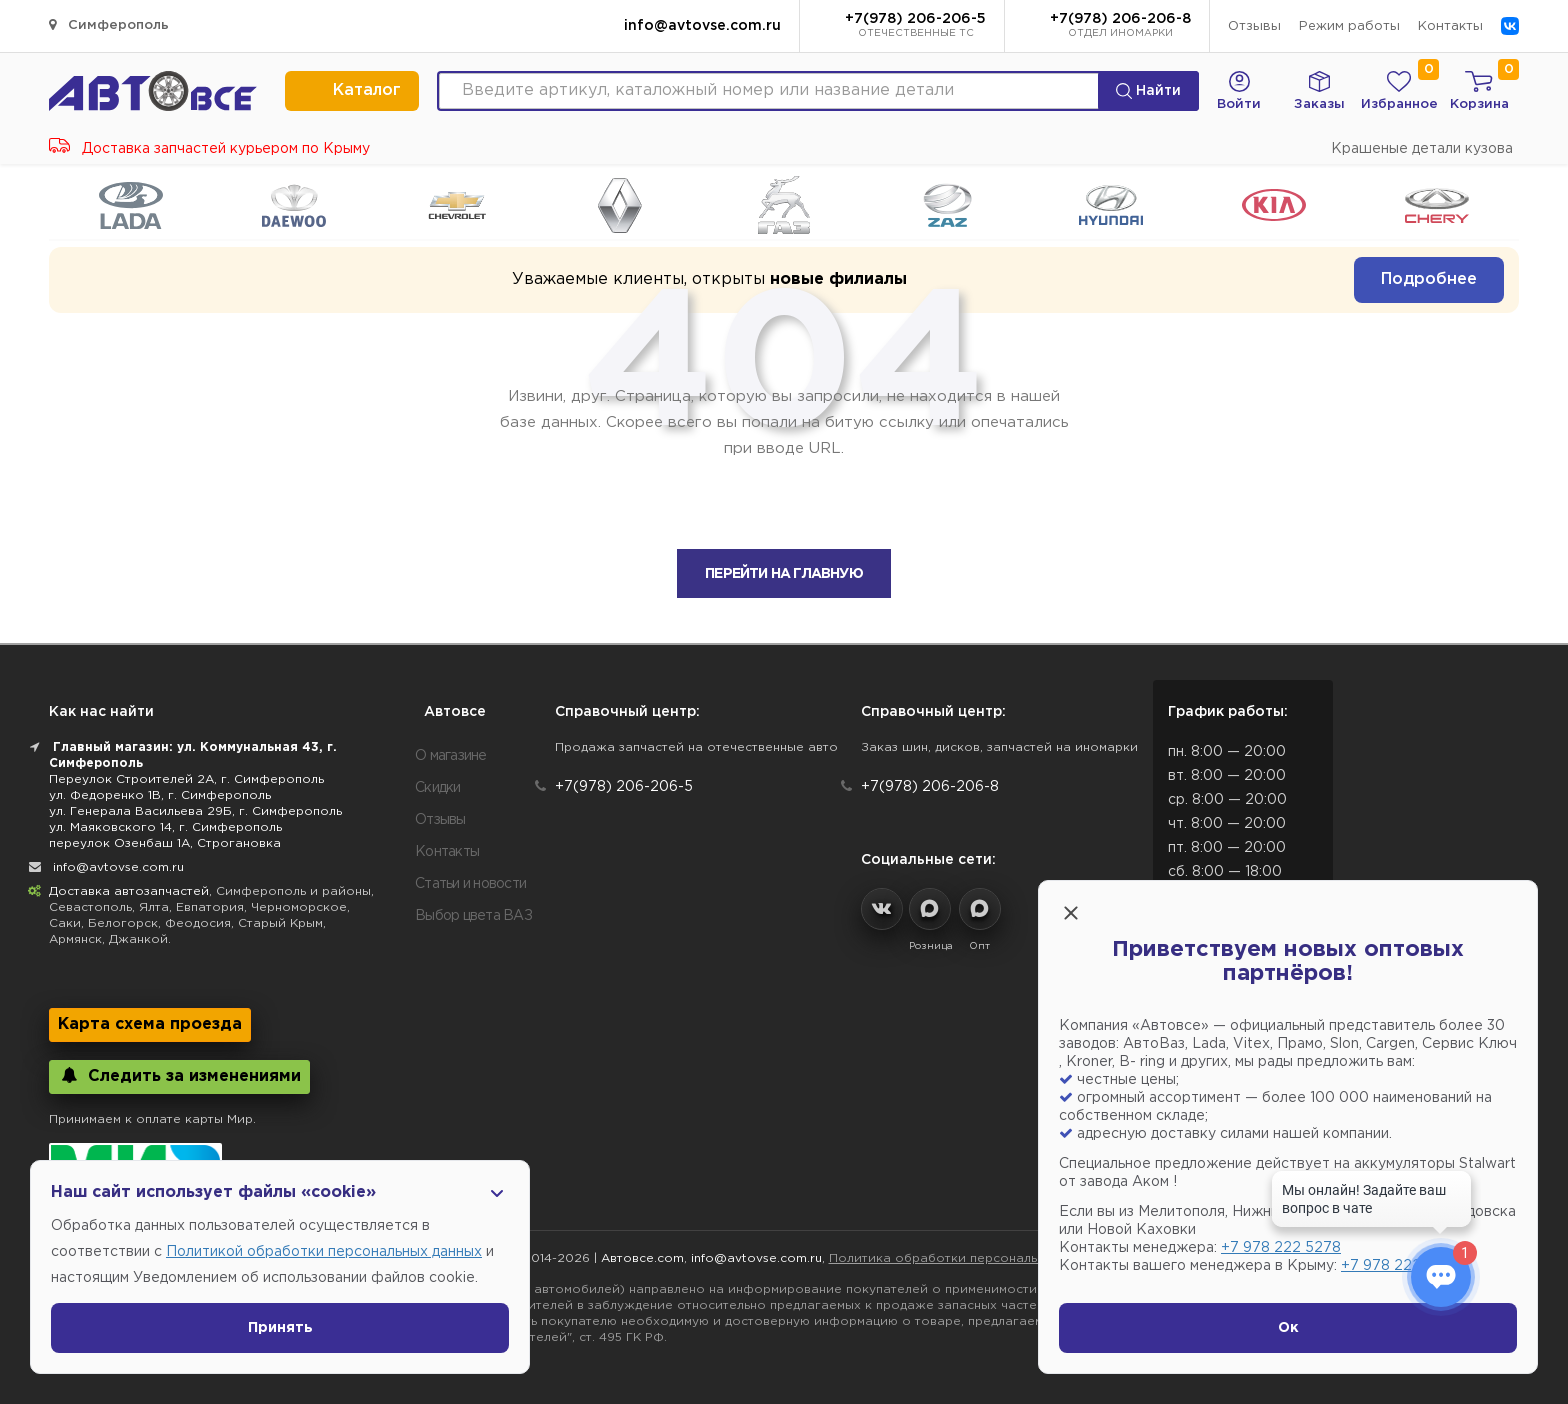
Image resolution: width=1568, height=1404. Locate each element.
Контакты (1450, 26)
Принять (280, 1328)
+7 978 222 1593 (1398, 1266)
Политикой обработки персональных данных (324, 1252)
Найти (1148, 91)
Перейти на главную (784, 574)
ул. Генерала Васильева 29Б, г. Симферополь (195, 811)
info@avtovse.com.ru (702, 26)
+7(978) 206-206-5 (915, 27)
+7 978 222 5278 (1281, 1248)
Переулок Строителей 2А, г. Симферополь (186, 779)
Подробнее (1429, 279)
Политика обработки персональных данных (969, 1258)
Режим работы (1349, 26)
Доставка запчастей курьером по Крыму (209, 149)
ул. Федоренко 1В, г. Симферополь (160, 795)
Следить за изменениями (179, 1075)
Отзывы (1254, 26)
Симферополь (109, 24)
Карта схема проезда (150, 1024)
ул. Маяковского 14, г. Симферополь (165, 827)
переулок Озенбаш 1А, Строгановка (165, 843)
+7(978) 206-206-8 (1120, 27)
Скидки (438, 788)
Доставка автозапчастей (129, 891)
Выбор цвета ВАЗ (473, 916)
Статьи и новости (470, 884)
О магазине (451, 756)
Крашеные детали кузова (1422, 149)
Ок (1288, 1328)
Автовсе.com (642, 1258)
